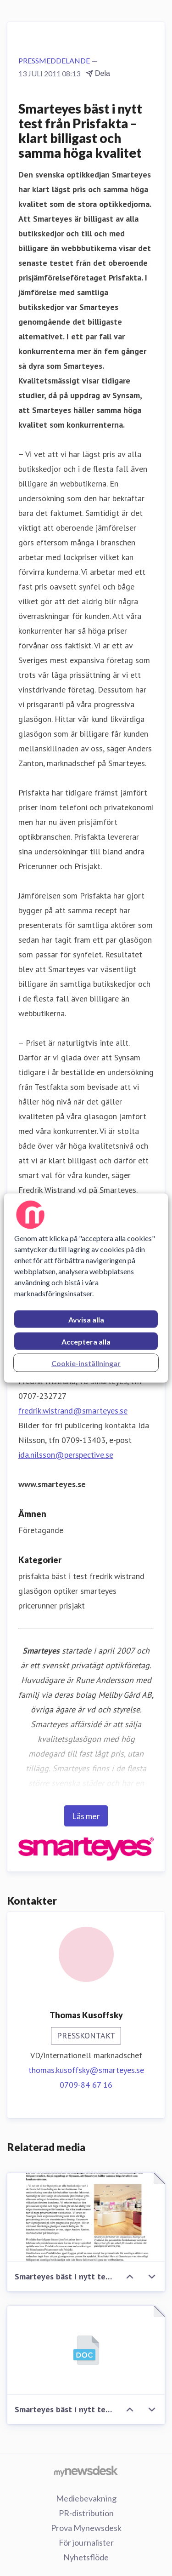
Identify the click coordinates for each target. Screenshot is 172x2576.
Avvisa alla (86, 1319)
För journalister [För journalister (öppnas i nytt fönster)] (86, 2542)
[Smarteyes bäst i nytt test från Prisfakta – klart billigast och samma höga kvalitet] (86, 2217)
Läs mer (86, 1816)
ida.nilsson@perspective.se (65, 1454)
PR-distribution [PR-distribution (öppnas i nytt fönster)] (86, 2513)
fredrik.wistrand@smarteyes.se (73, 1410)
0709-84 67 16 (86, 2084)
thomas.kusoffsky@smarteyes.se (86, 2070)
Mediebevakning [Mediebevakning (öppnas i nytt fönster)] (86, 2498)
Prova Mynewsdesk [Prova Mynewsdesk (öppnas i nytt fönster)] (86, 2528)
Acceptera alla (86, 1341)
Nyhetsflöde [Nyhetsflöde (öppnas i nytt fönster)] (86, 2557)
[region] (85, 1288)
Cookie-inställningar (86, 1363)
